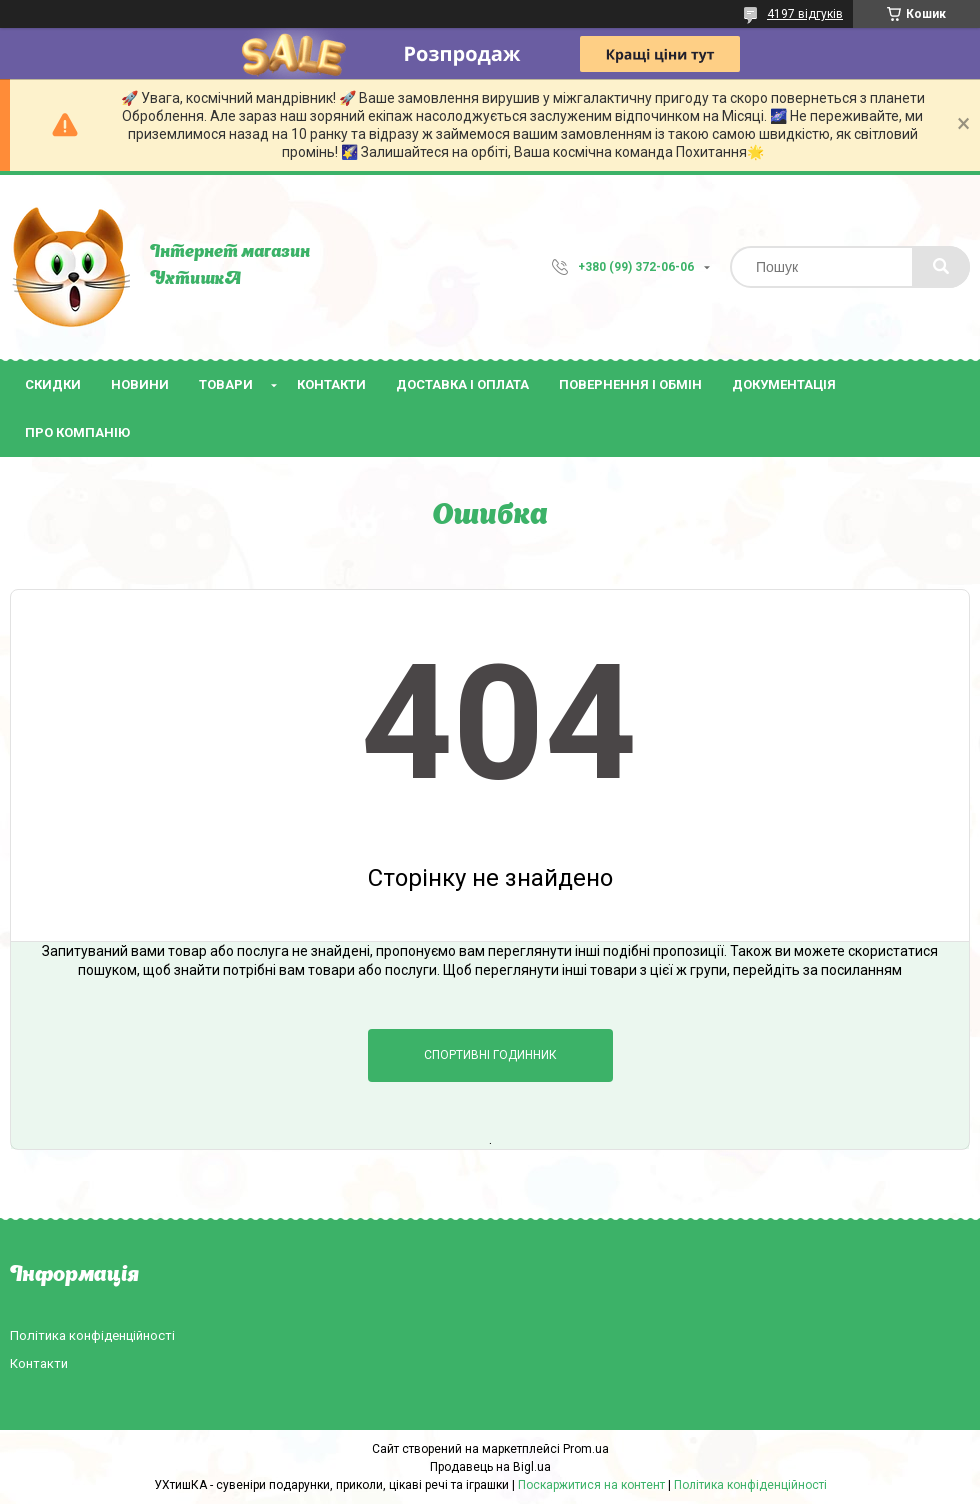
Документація (784, 384)
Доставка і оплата (462, 384)
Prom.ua (586, 1449)
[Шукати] (941, 267)
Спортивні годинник (490, 1055)
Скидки (53, 384)
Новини (140, 384)
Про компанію (77, 432)
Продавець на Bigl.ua (490, 1467)
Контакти (331, 384)
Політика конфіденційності (92, 1335)
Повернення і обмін (630, 384)
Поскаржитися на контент (591, 1485)
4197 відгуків (805, 14)
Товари (226, 384)
